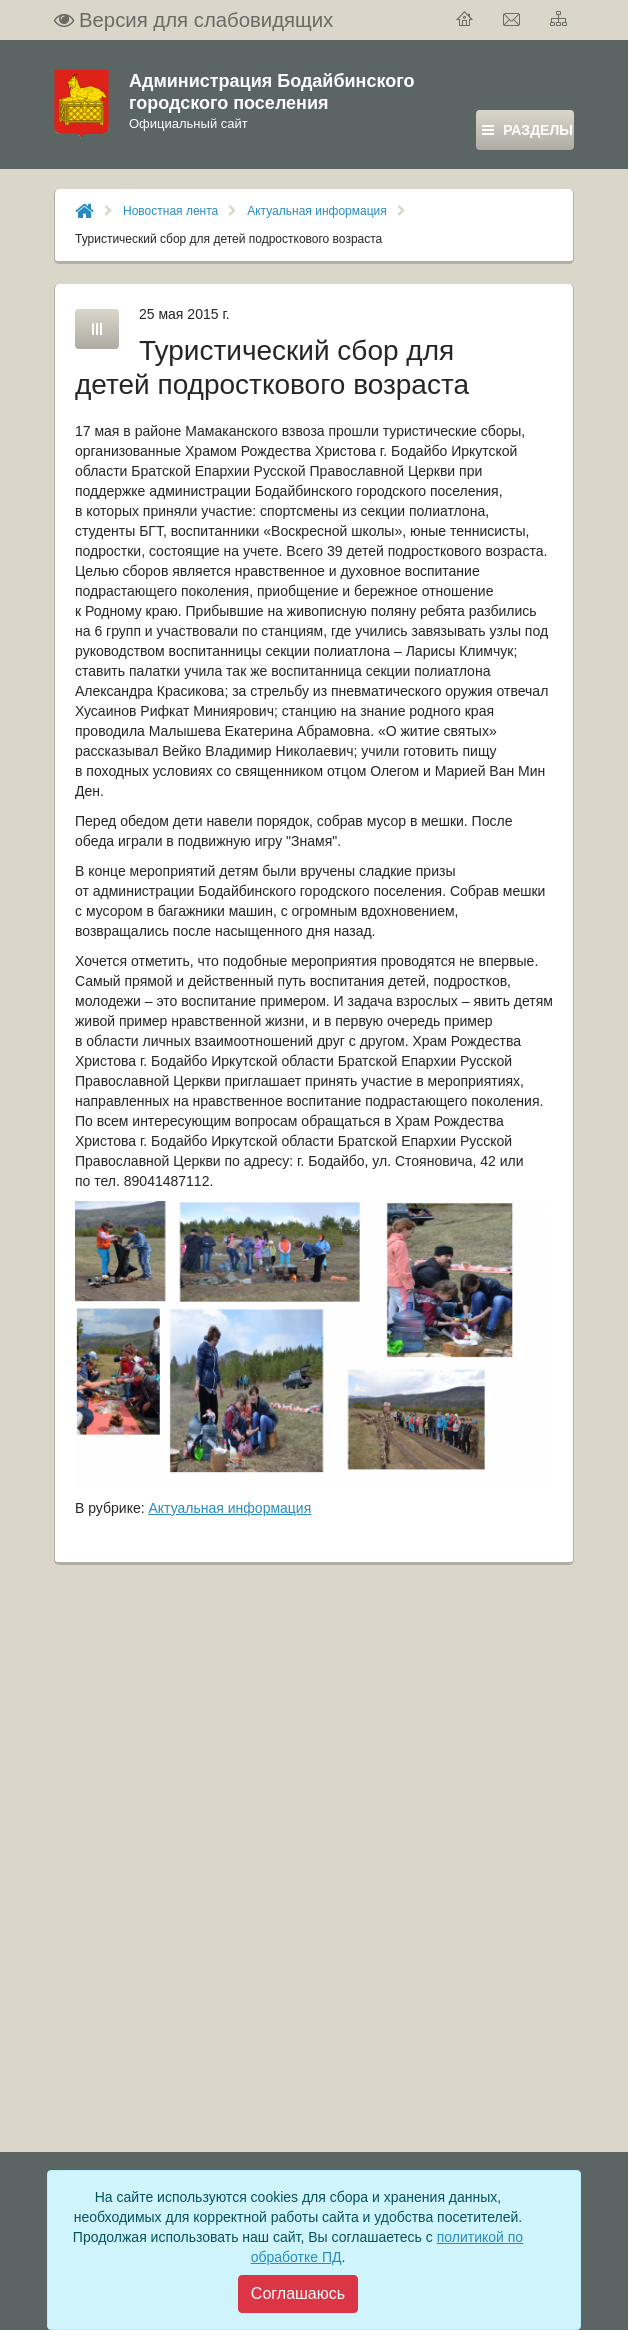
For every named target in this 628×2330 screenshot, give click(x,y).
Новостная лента (170, 211)
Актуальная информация (317, 211)
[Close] (298, 2294)
